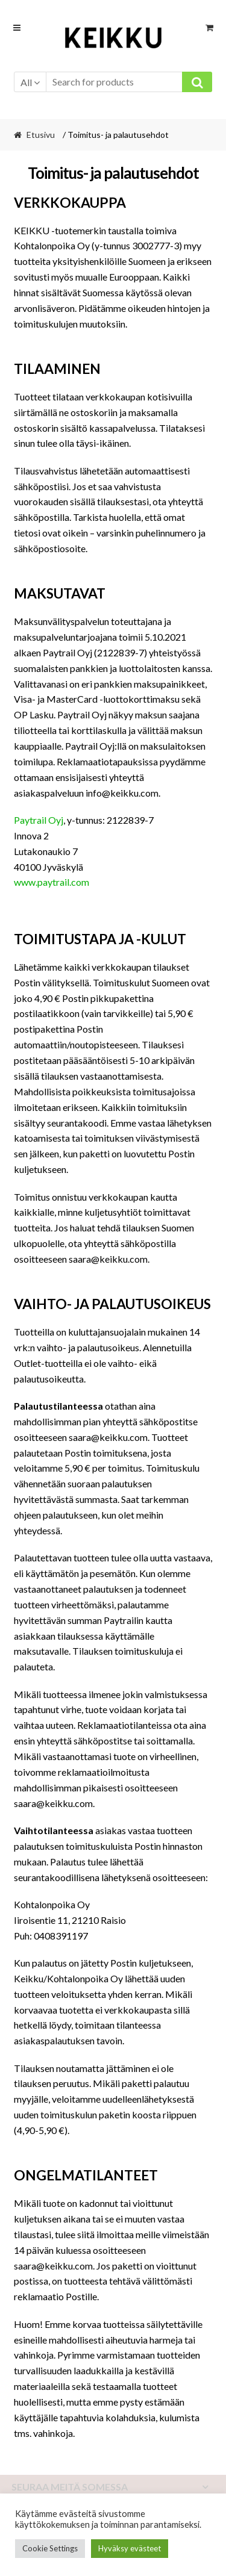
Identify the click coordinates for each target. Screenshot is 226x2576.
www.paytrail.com (52, 882)
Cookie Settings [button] (50, 2548)
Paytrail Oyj (38, 820)
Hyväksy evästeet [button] (129, 2548)
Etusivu (41, 134)
